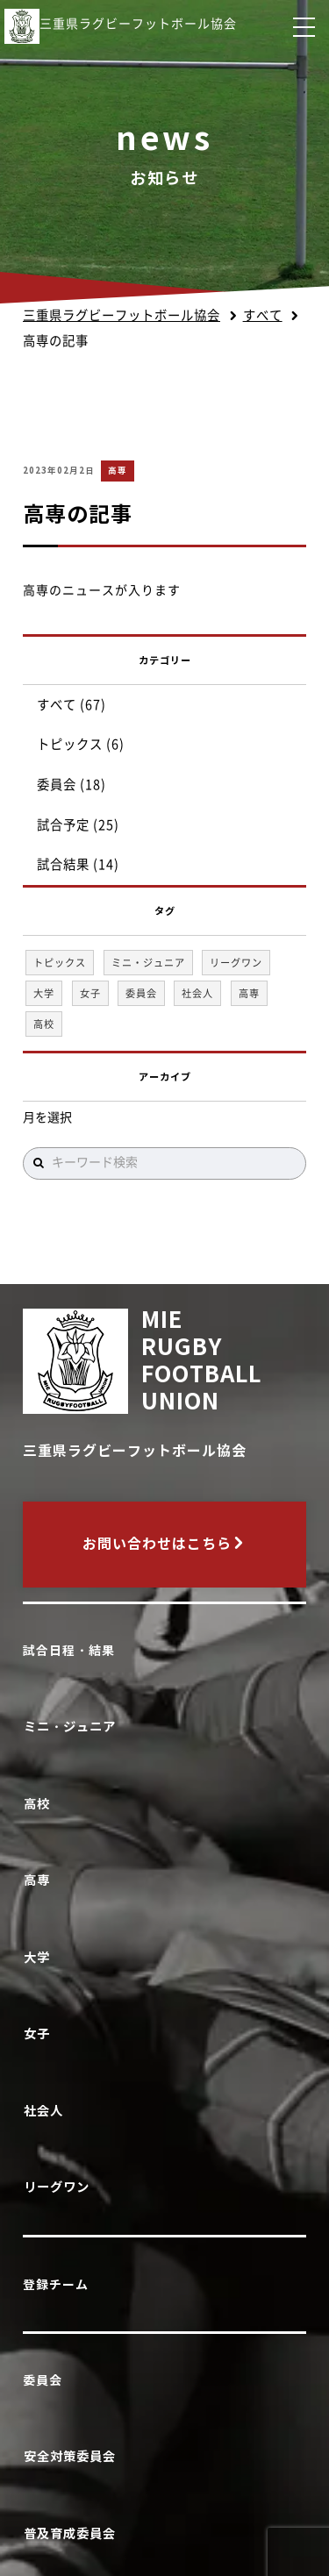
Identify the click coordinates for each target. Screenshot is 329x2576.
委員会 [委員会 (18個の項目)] (141, 993)
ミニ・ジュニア (73, 1726)
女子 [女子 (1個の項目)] (90, 993)
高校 (40, 1803)
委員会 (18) (71, 784)
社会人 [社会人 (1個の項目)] (197, 993)
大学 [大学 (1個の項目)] (43, 993)
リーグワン (59, 2187)
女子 (40, 2033)
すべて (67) (71, 704)
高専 (117, 470)
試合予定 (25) (78, 824)
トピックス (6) (81, 744)
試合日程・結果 (69, 1651)
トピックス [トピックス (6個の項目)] (59, 962)
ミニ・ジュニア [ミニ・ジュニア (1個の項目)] (148, 962)
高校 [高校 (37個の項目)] (43, 1024)
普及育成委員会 (73, 2533)
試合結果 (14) (78, 864)
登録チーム (56, 2285)
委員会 (42, 2380)
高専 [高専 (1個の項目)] (249, 993)
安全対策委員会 (73, 2456)
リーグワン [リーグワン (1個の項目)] (236, 962)
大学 (40, 1957)
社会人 (46, 2110)
